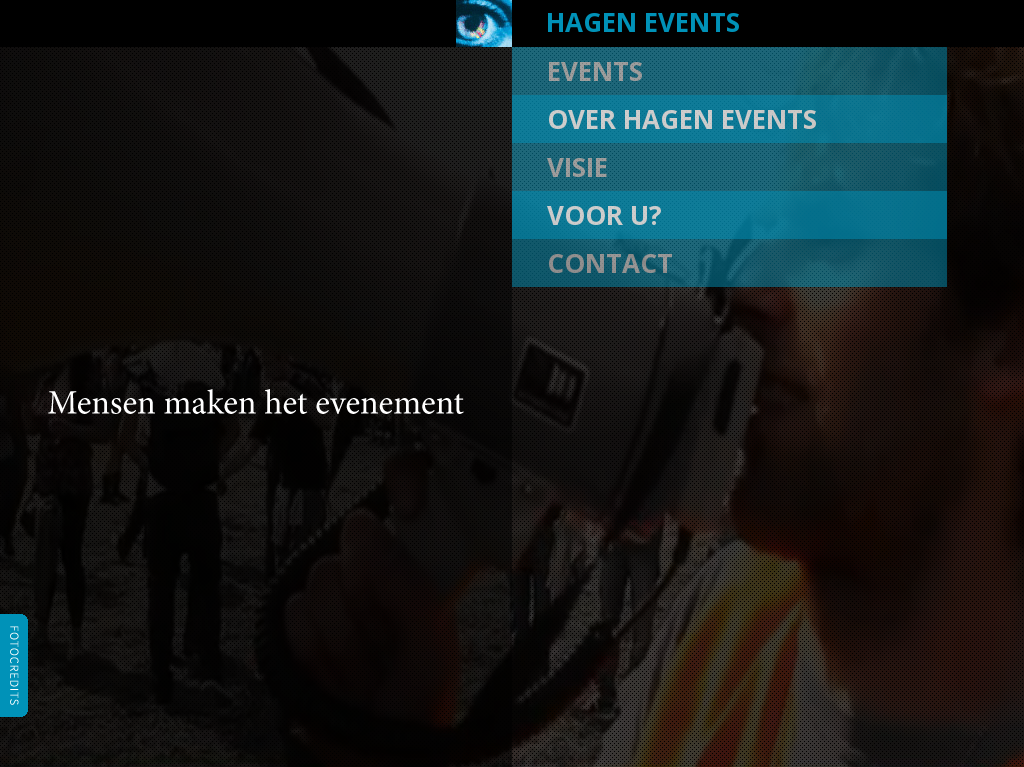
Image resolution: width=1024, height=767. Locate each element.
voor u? (604, 215)
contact (610, 263)
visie (577, 167)
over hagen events (682, 119)
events (595, 71)
